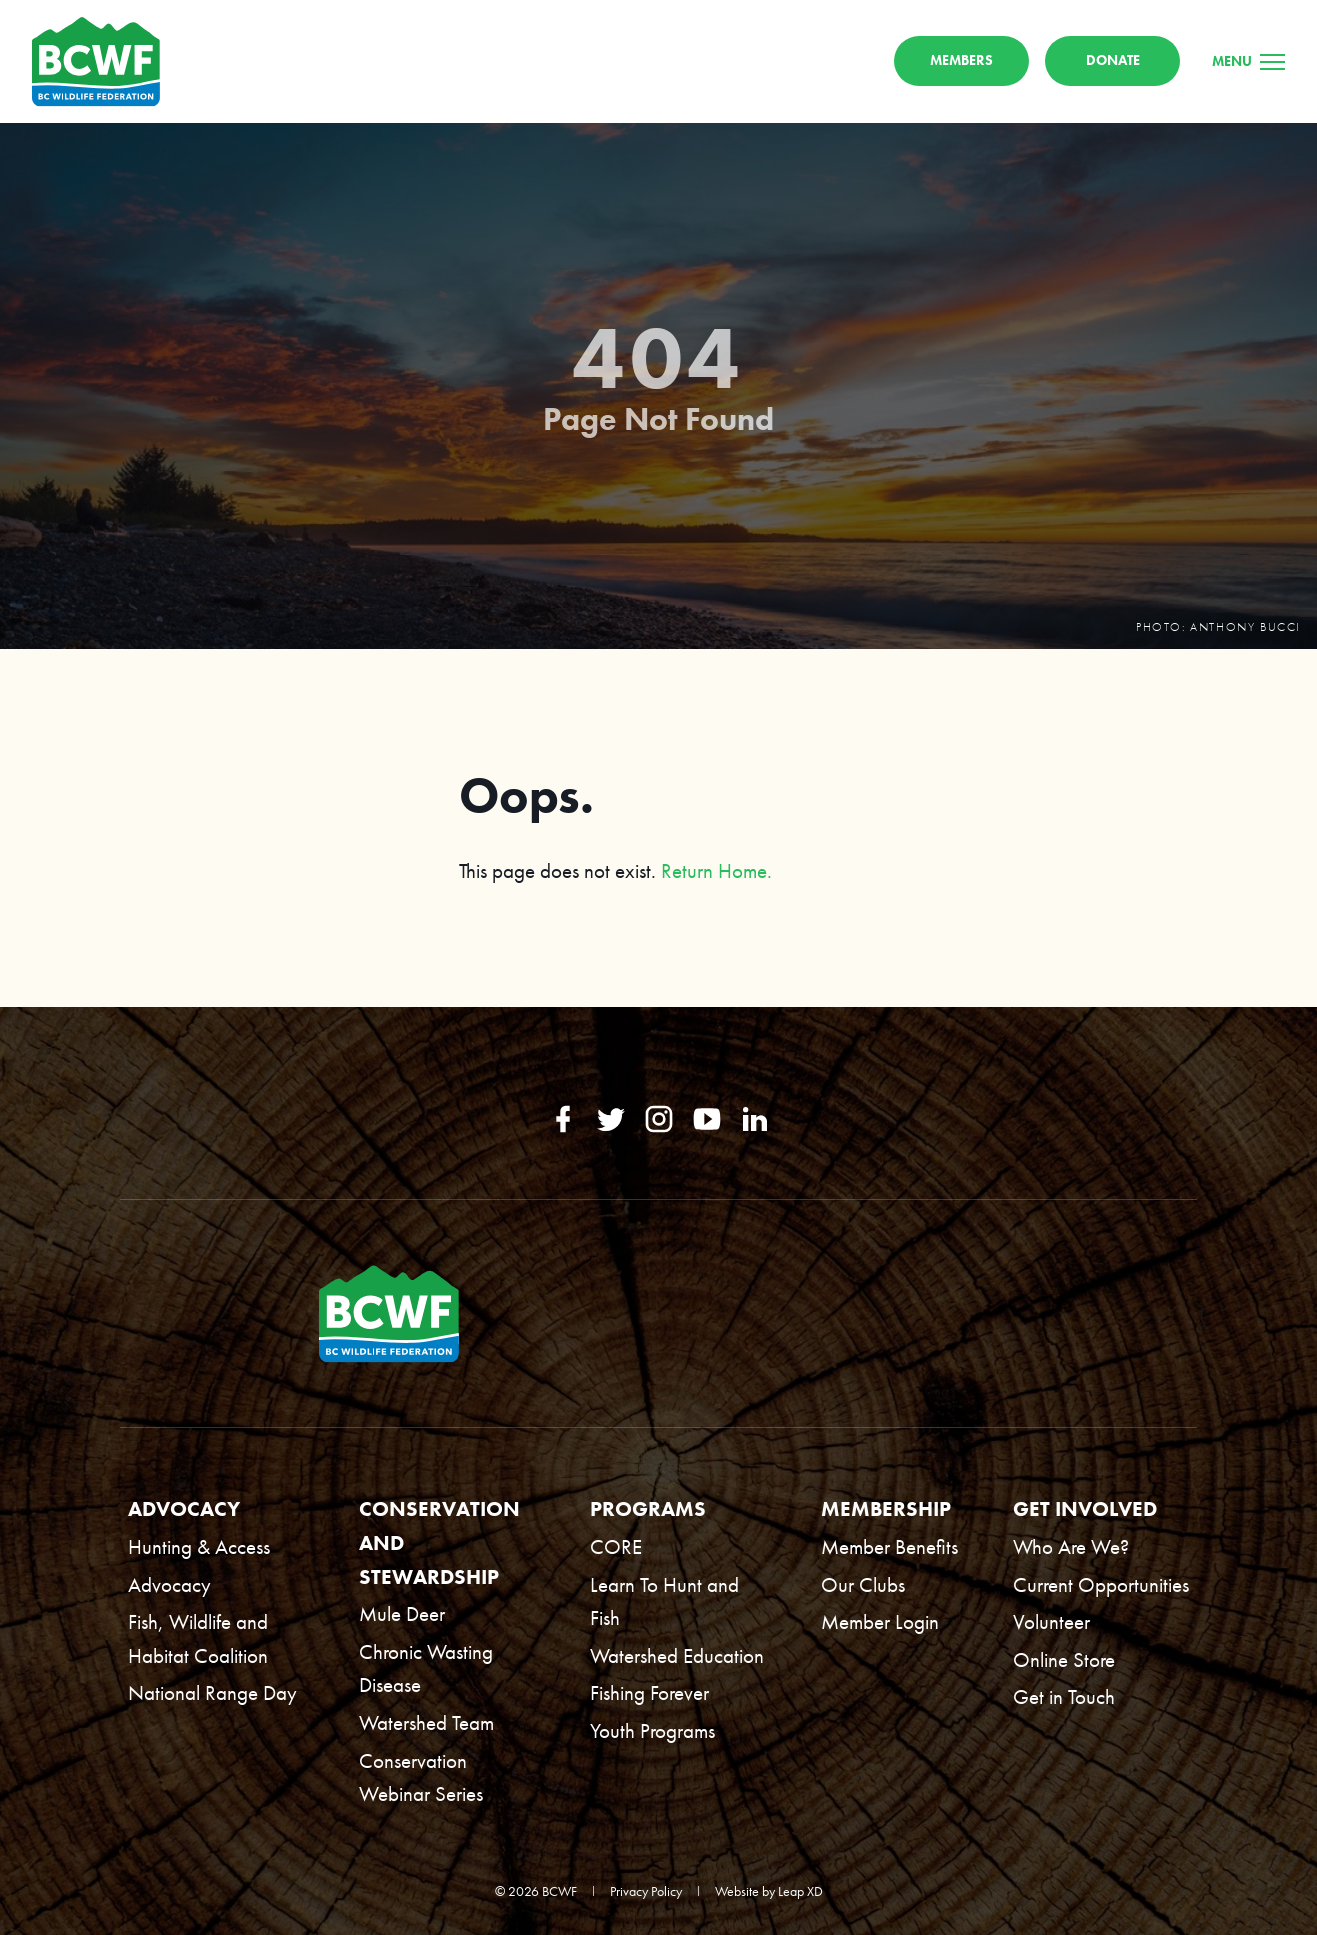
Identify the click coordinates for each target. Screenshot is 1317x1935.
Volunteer (1051, 1621)
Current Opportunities (1101, 1584)
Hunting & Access (199, 1546)
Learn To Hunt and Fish (664, 1601)
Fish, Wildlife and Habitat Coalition (198, 1638)
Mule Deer (402, 1613)
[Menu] (1248, 61)
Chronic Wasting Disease (426, 1668)
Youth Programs (652, 1730)
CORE (616, 1546)
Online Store (1064, 1659)
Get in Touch (1064, 1696)
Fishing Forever (649, 1692)
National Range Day (212, 1692)
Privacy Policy (646, 1891)
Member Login (880, 1621)
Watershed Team (426, 1722)
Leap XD (800, 1891)
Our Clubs (863, 1584)
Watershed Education (677, 1655)
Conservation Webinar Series (421, 1777)
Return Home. (716, 870)
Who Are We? (1071, 1546)
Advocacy (169, 1584)
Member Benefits (889, 1546)
